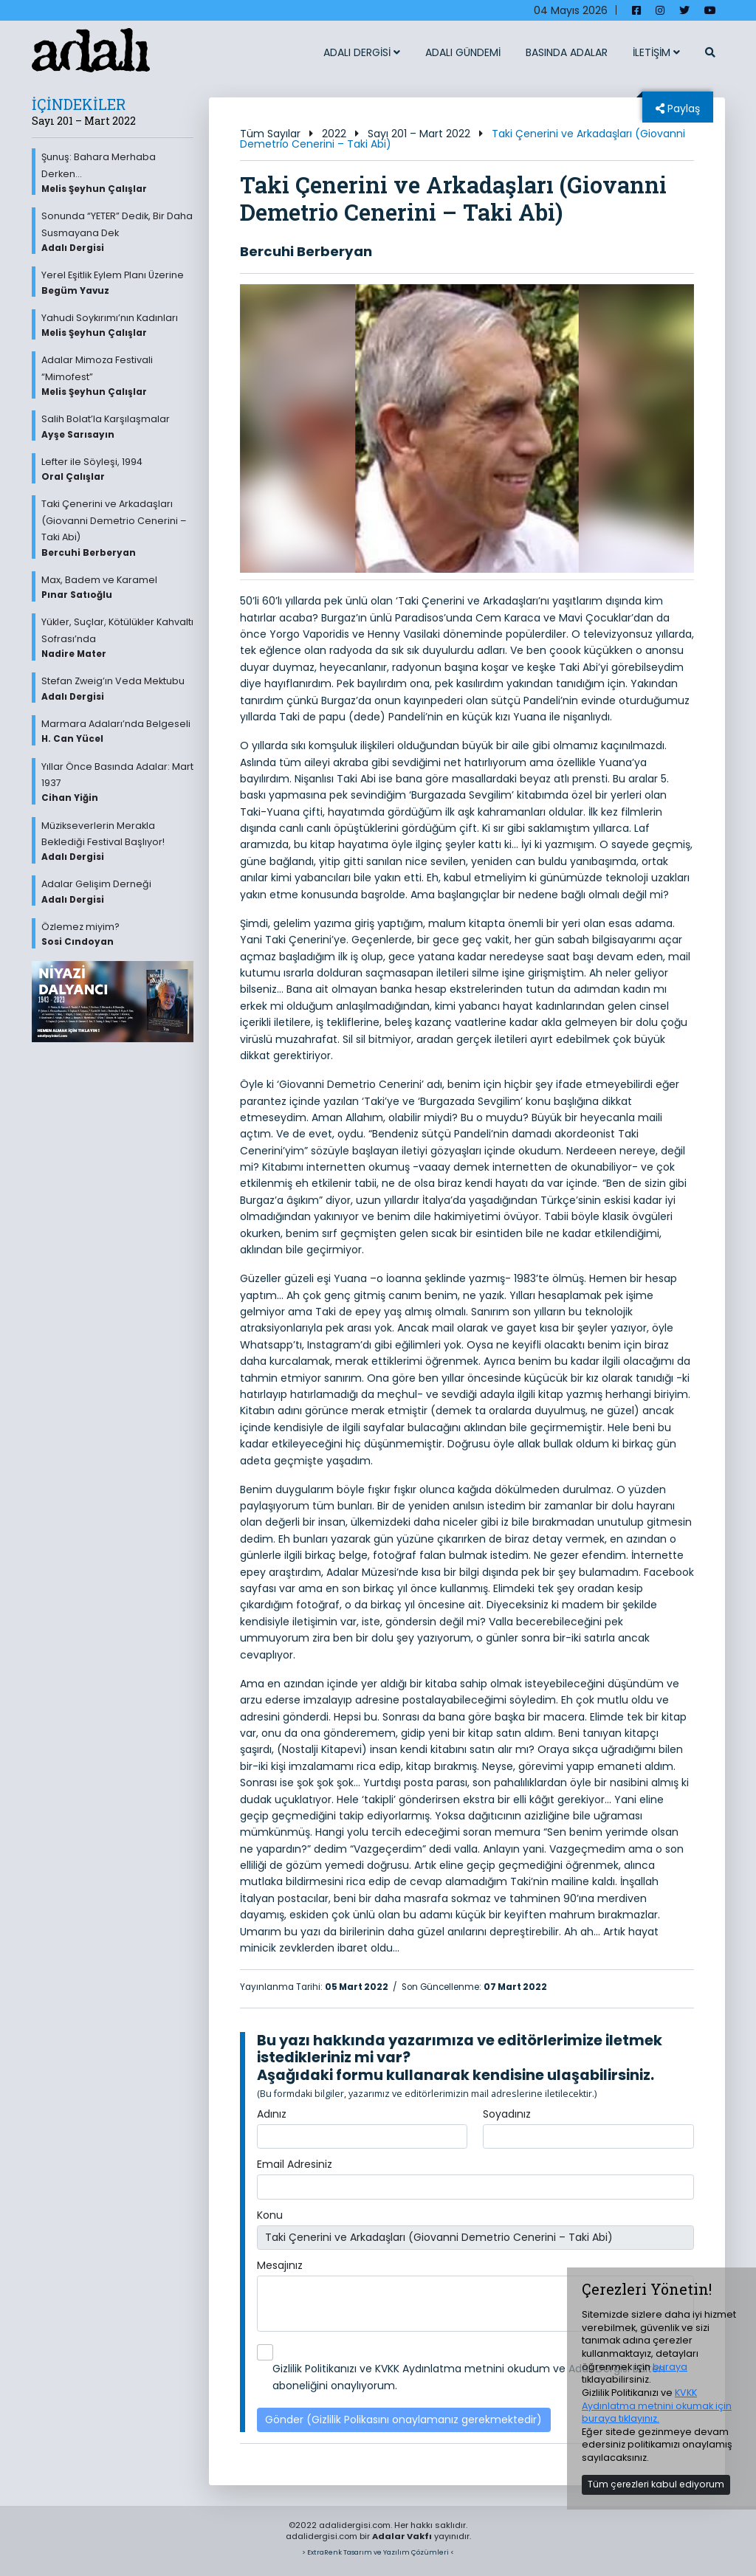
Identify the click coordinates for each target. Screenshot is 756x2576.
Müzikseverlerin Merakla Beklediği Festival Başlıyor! (117, 841)
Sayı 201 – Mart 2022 (419, 133)
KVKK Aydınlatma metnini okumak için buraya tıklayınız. (657, 2405)
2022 (334, 133)
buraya (670, 2366)
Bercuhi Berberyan (306, 251)
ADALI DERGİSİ (361, 52)
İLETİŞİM (656, 52)
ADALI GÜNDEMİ (463, 52)
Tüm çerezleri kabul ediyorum (656, 2484)
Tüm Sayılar (270, 133)
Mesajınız (280, 2265)
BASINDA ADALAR (567, 52)
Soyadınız (507, 2114)
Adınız (271, 2114)
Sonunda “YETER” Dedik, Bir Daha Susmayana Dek (117, 232)
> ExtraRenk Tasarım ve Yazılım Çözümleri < (378, 2552)
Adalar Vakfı (402, 2536)
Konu (270, 2215)
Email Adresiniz (294, 2164)
